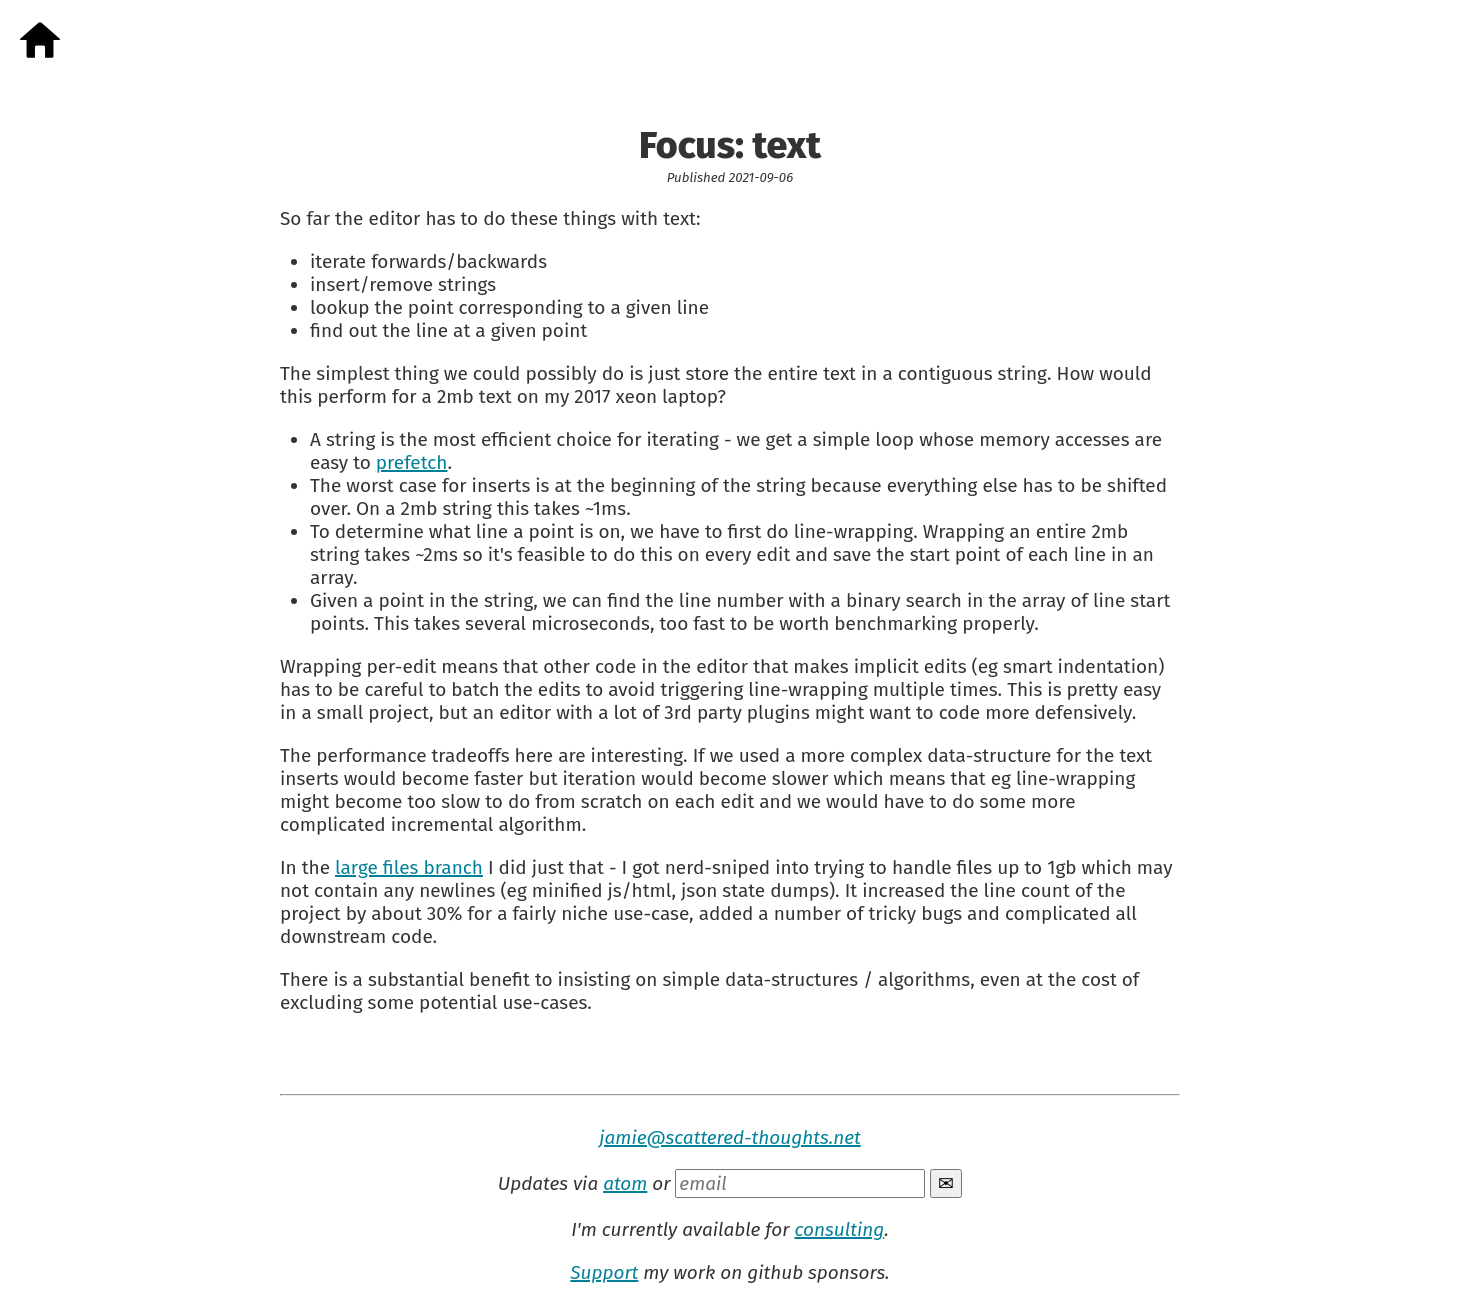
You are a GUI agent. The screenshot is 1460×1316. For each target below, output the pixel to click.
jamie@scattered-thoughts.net (730, 1137)
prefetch (412, 462)
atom (625, 1183)
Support (604, 1272)
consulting (839, 1229)
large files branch (409, 867)
